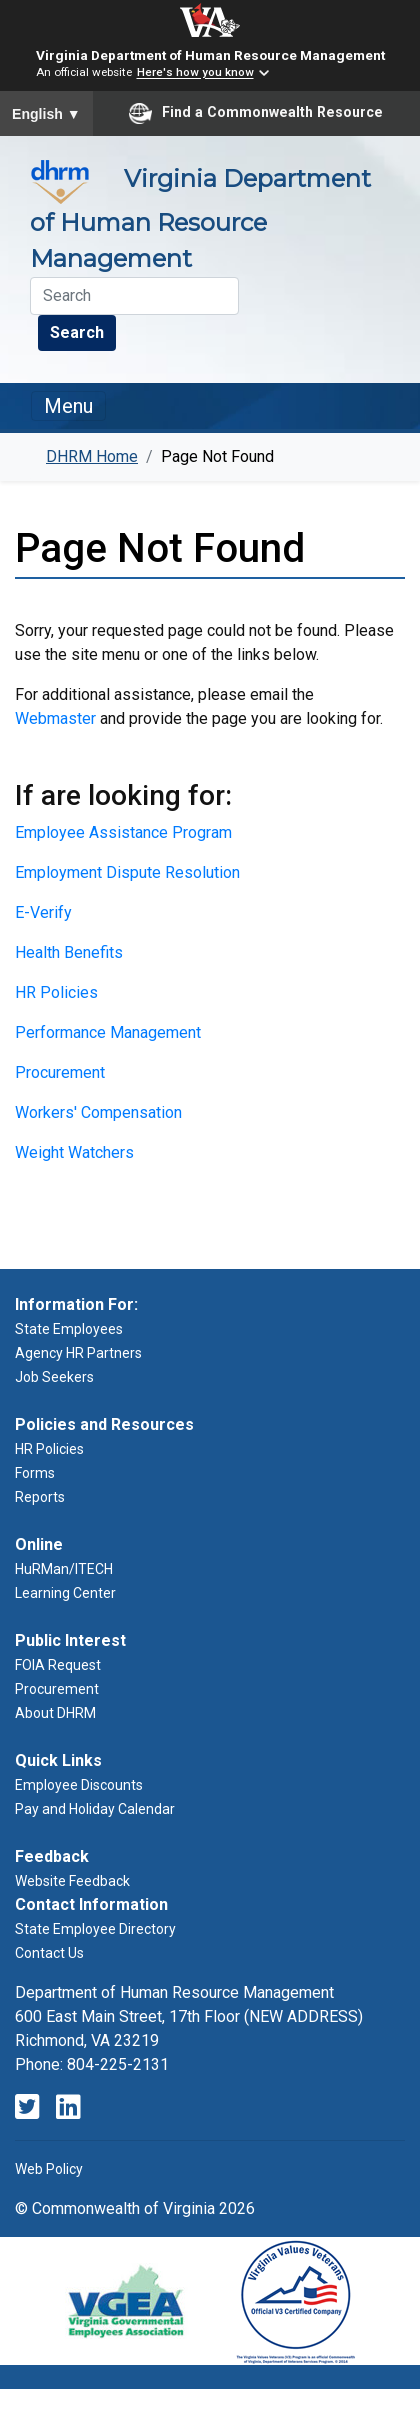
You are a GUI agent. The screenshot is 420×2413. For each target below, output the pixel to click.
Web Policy (49, 2169)
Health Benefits (69, 952)
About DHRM (55, 1713)
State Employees (69, 1329)
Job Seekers (54, 1377)
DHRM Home (92, 456)
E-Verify (43, 912)
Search (77, 332)
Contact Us (49, 1953)
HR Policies (56, 992)
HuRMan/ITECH (64, 1569)
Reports (40, 1497)
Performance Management (108, 1032)
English (46, 114)
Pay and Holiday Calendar (95, 1809)
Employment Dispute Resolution (127, 872)
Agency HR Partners (78, 1353)
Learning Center (65, 1593)
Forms (35, 1473)
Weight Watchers (74, 1152)
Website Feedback (72, 1881)
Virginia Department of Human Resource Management (210, 55)
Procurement (60, 1072)
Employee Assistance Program (123, 832)
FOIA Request (58, 1665)
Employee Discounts (79, 1785)
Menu (68, 406)
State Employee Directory (95, 1929)
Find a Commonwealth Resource (256, 113)
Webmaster (55, 718)
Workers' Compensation (98, 1112)
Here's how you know (195, 73)
